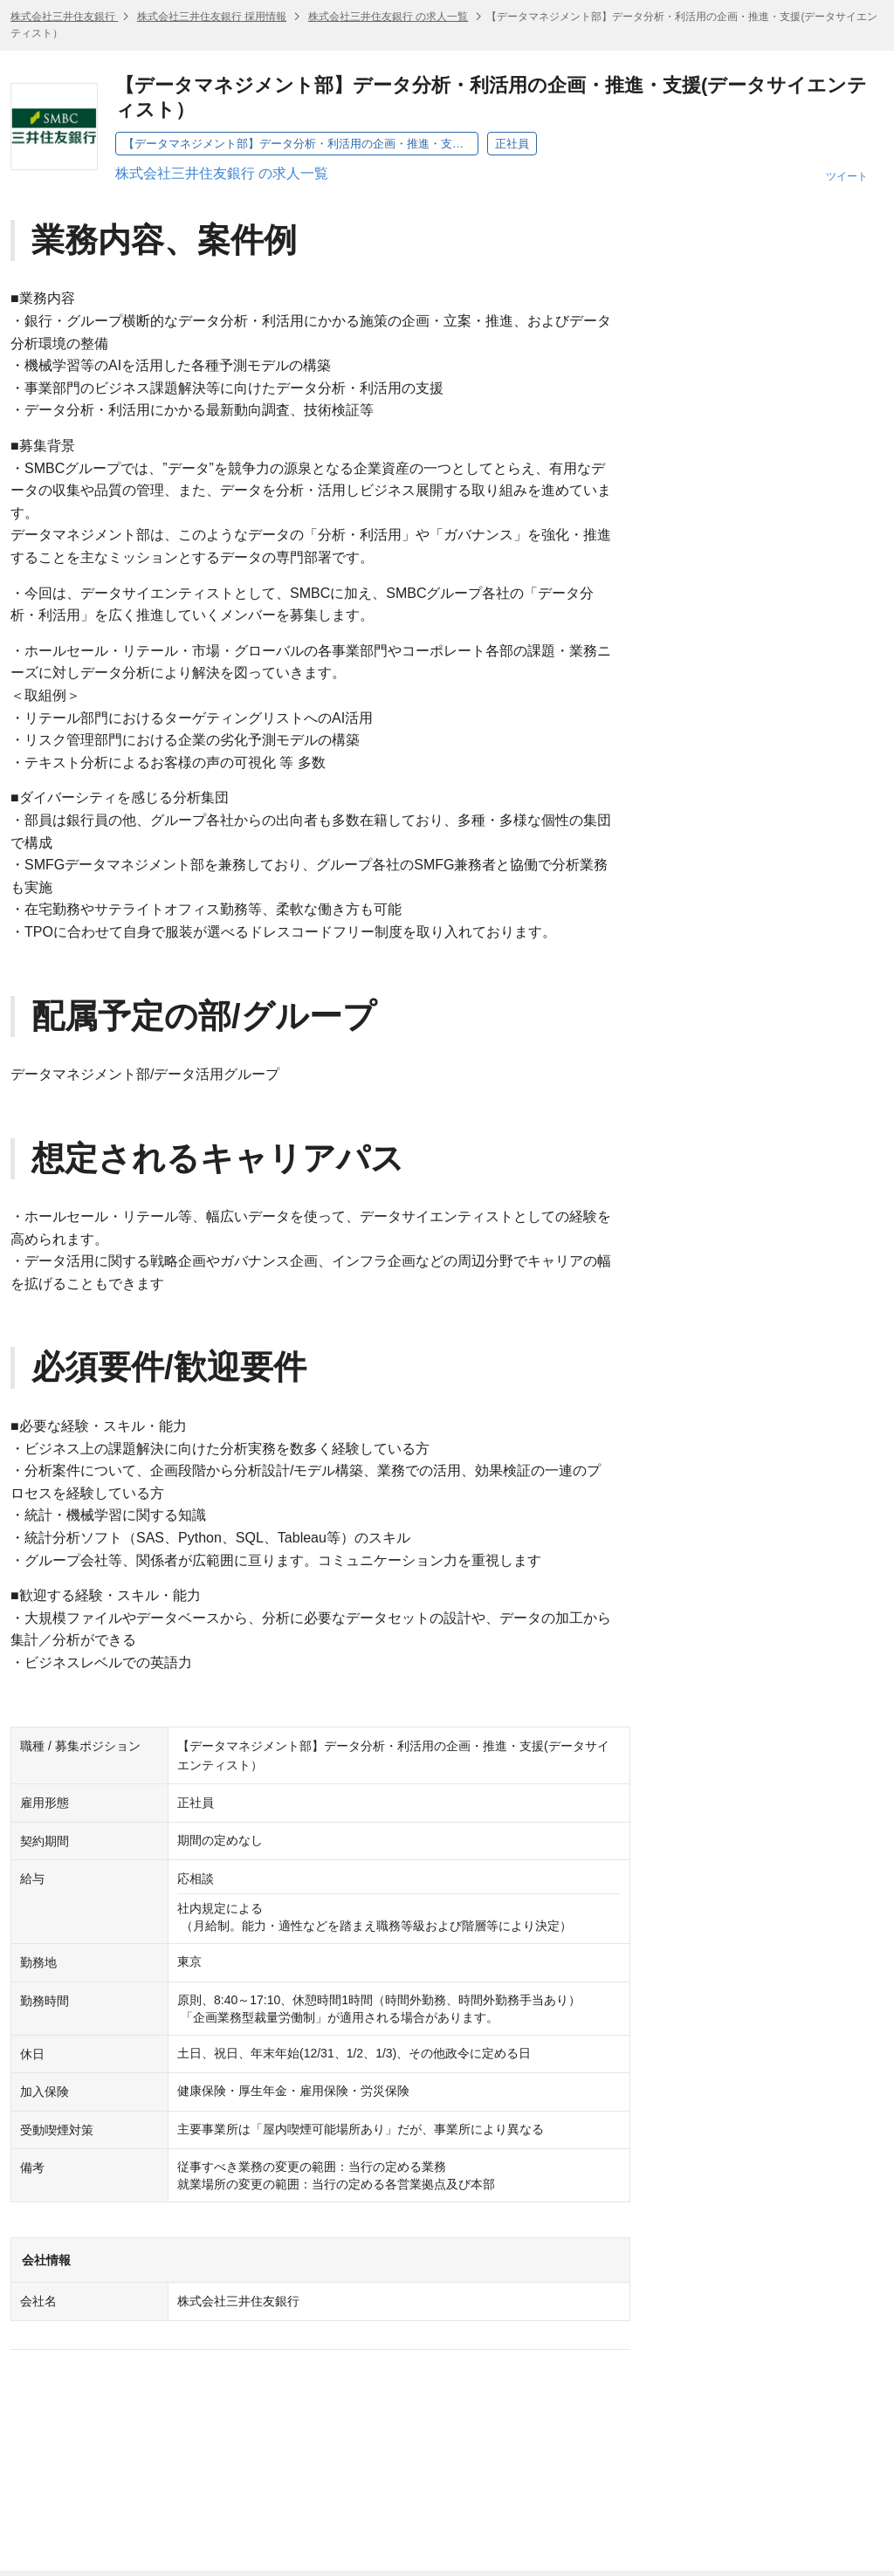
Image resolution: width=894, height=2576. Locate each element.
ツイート (847, 176)
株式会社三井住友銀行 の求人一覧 (388, 16)
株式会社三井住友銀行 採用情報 (211, 16)
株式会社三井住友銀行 (64, 16)
